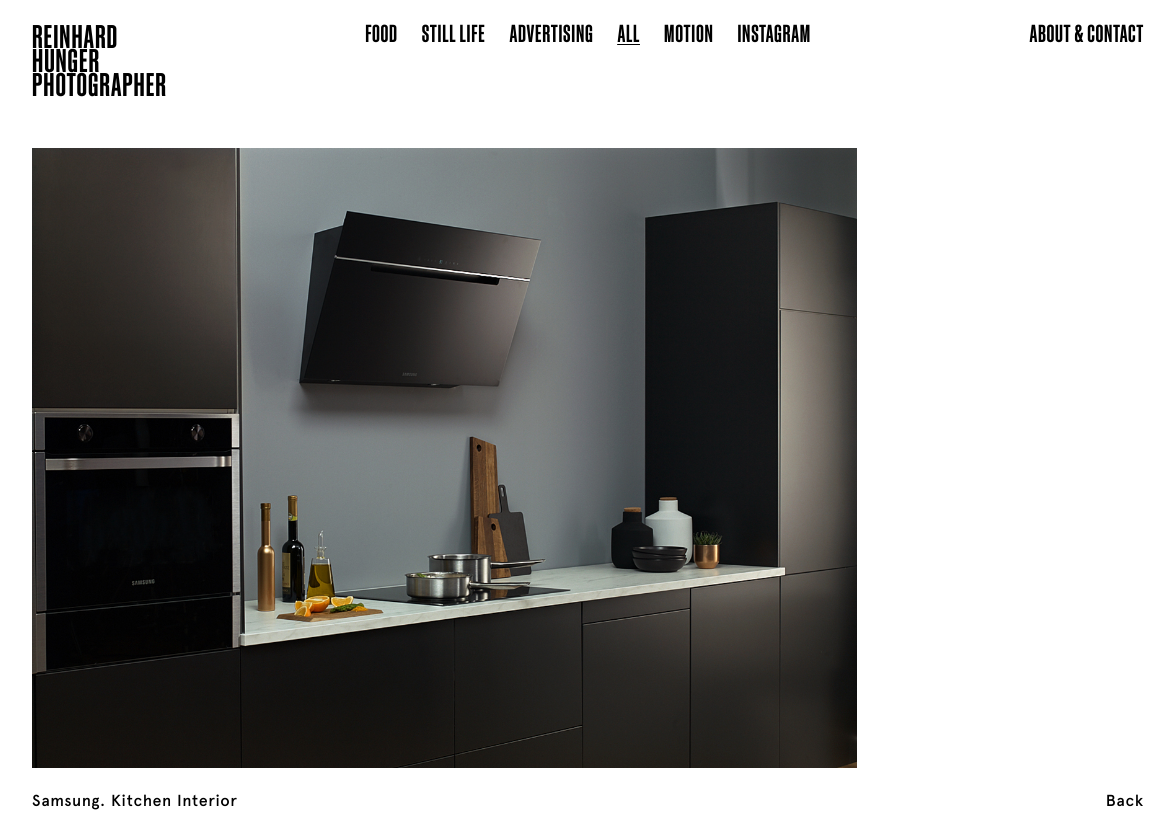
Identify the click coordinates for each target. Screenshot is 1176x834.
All (628, 32)
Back (1125, 801)
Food (381, 32)
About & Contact (1086, 32)
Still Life (454, 32)
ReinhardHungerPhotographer (99, 64)
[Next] (1058, 433)
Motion (688, 32)
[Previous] (117, 433)
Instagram (773, 32)
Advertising (552, 32)
